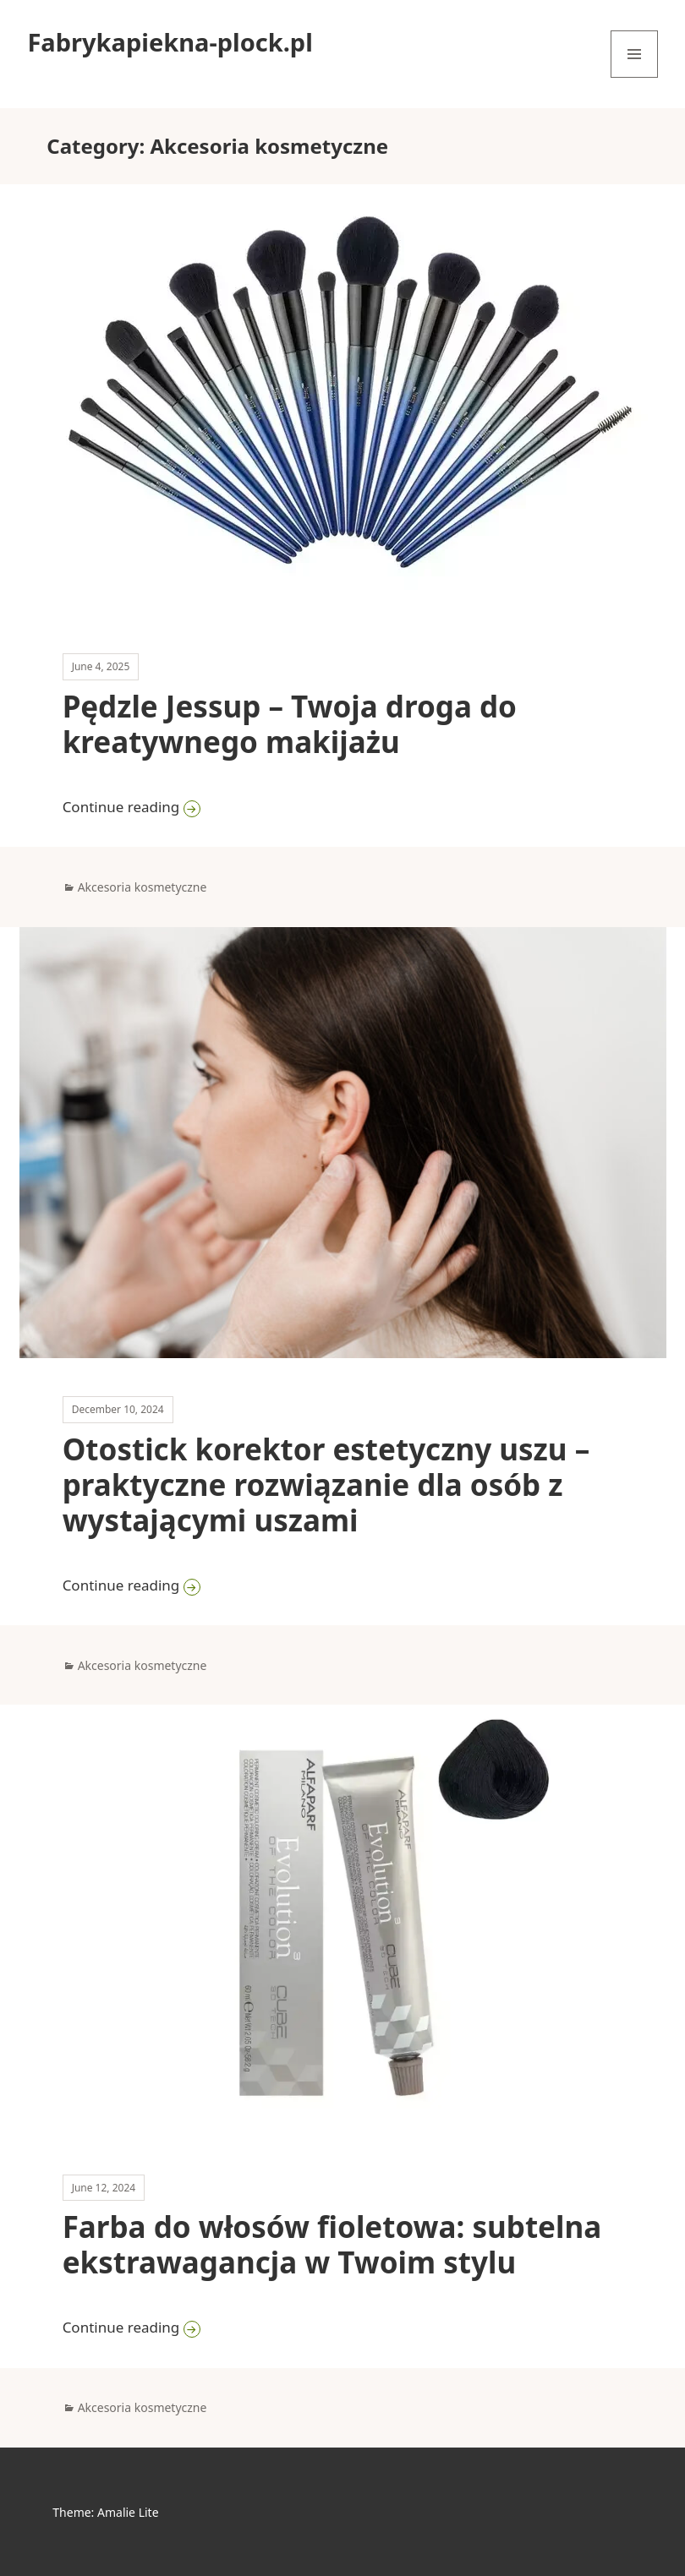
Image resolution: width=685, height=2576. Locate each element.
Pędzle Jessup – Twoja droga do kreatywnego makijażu (290, 723)
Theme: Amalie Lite (105, 2512)
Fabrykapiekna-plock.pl (169, 41)
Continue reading (306, 805)
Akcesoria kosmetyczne (142, 887)
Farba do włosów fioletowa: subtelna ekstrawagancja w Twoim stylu (332, 2244)
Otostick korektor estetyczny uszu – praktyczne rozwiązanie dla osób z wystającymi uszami (326, 1484)
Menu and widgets (634, 77)
